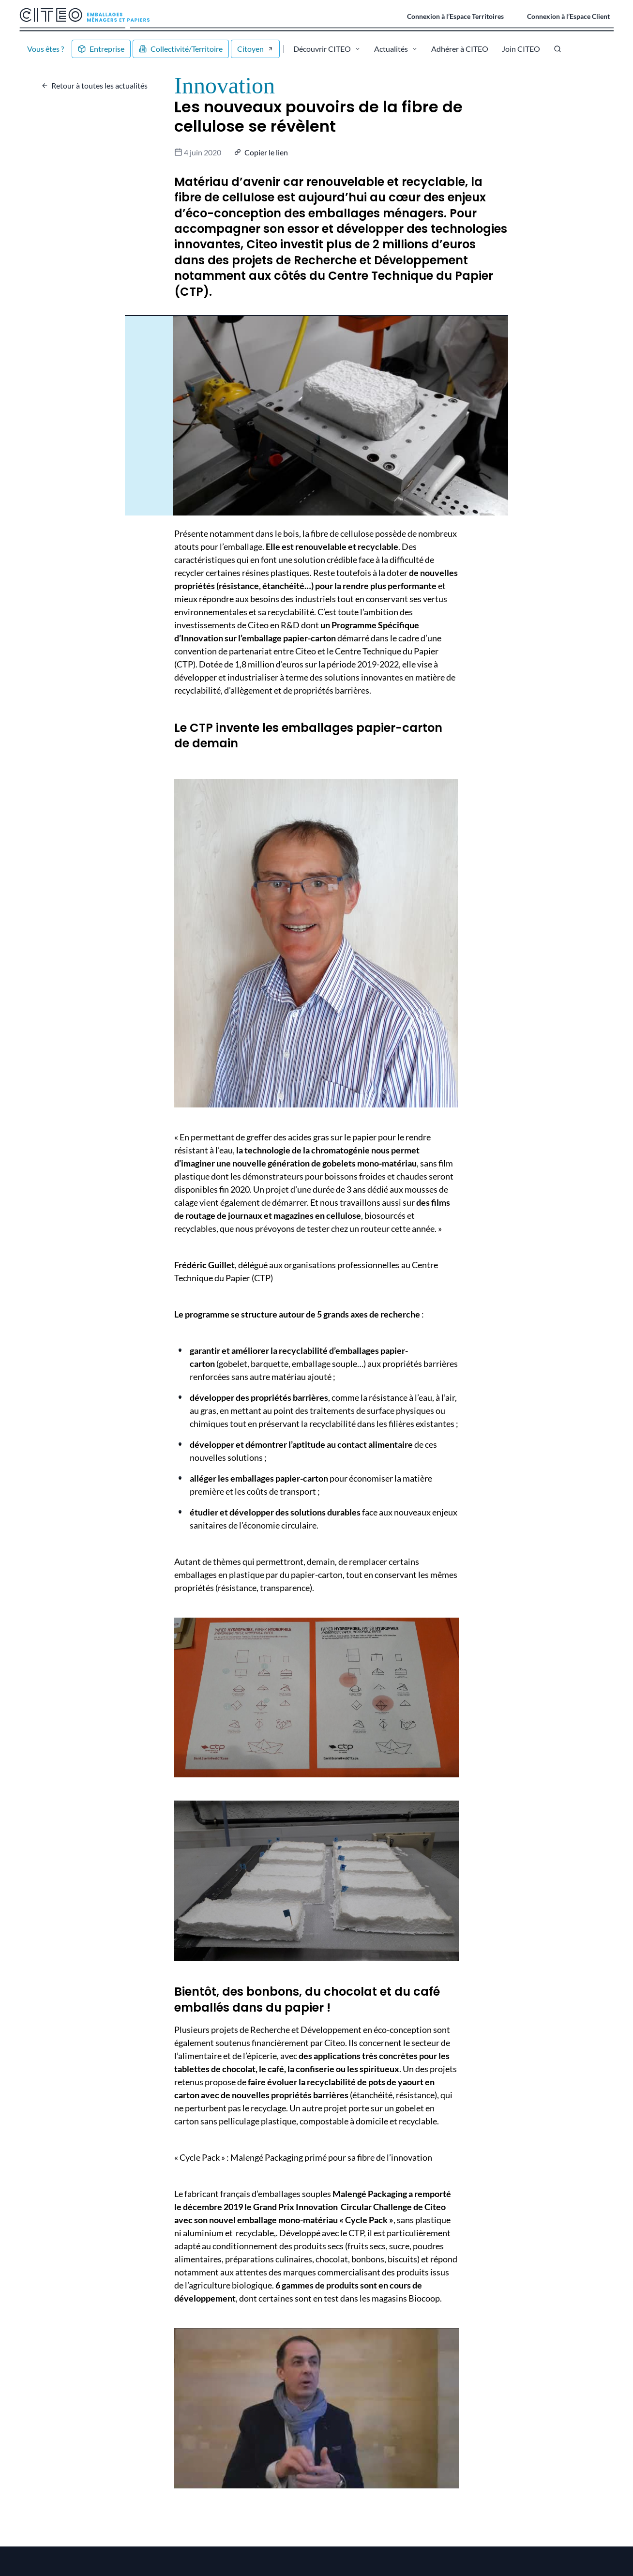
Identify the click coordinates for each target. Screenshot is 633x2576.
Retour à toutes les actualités (99, 85)
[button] (262, 152)
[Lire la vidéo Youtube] (316, 2408)
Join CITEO (521, 48)
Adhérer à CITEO (459, 48)
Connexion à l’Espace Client (568, 16)
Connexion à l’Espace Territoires (455, 16)
